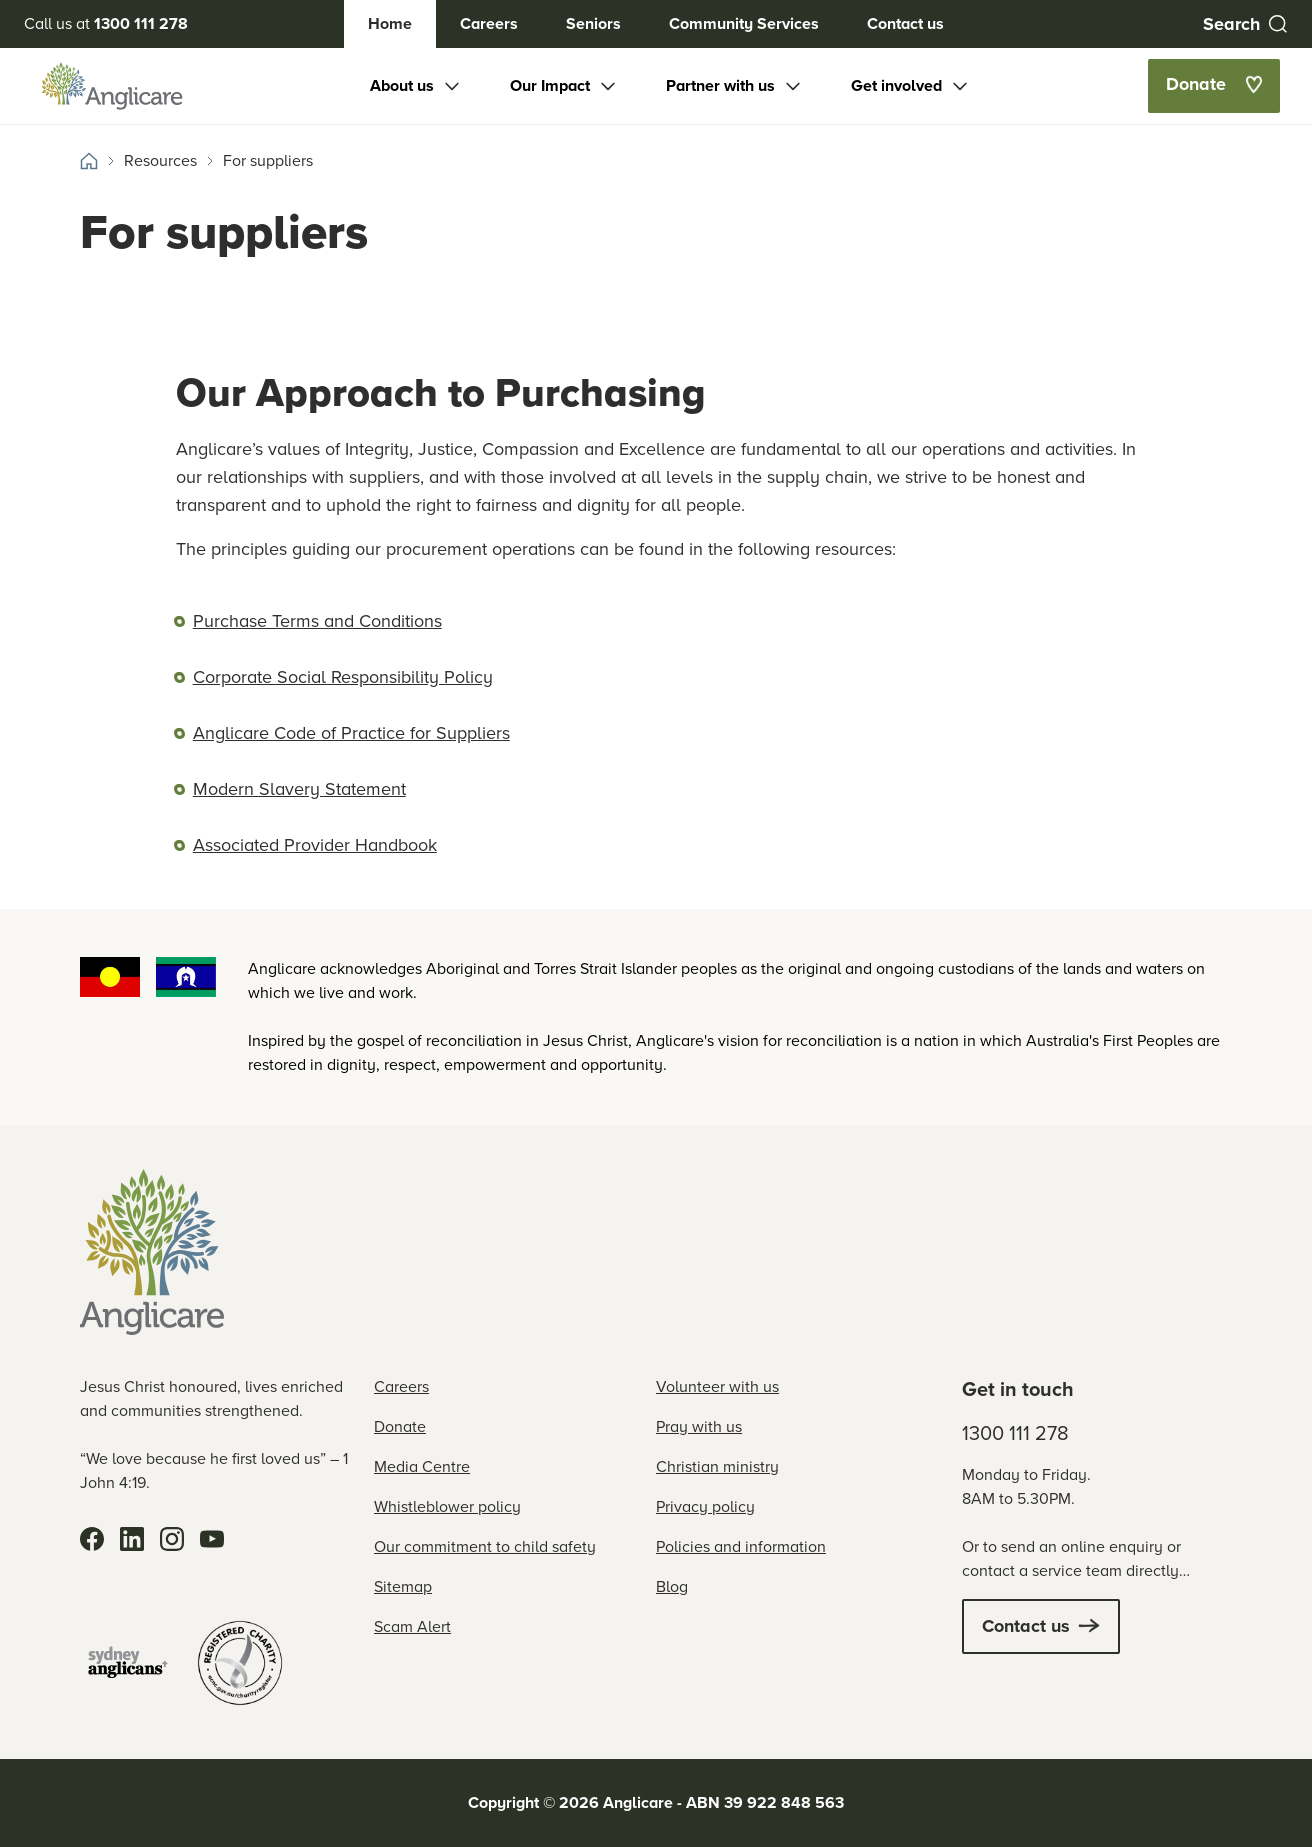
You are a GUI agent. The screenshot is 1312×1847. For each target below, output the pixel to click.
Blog (672, 1586)
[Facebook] (92, 1539)
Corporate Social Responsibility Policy (343, 677)
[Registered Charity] (240, 1663)
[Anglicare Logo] (112, 86)
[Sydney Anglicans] (128, 1663)
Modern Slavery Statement (299, 789)
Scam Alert (412, 1626)
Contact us (905, 23)
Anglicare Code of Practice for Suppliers (351, 733)
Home (390, 23)
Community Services (744, 23)
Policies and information (741, 1546)
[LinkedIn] (132, 1539)
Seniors (593, 23)
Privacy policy (705, 1506)
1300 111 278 (1015, 1433)
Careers (489, 23)
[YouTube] (212, 1539)
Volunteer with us (717, 1386)
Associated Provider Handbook (315, 845)
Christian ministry (717, 1466)
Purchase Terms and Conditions (317, 621)
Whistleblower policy (447, 1506)
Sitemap (403, 1586)
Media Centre (422, 1466)
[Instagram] (172, 1539)
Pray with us (699, 1426)
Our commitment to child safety (485, 1546)
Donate (400, 1426)
